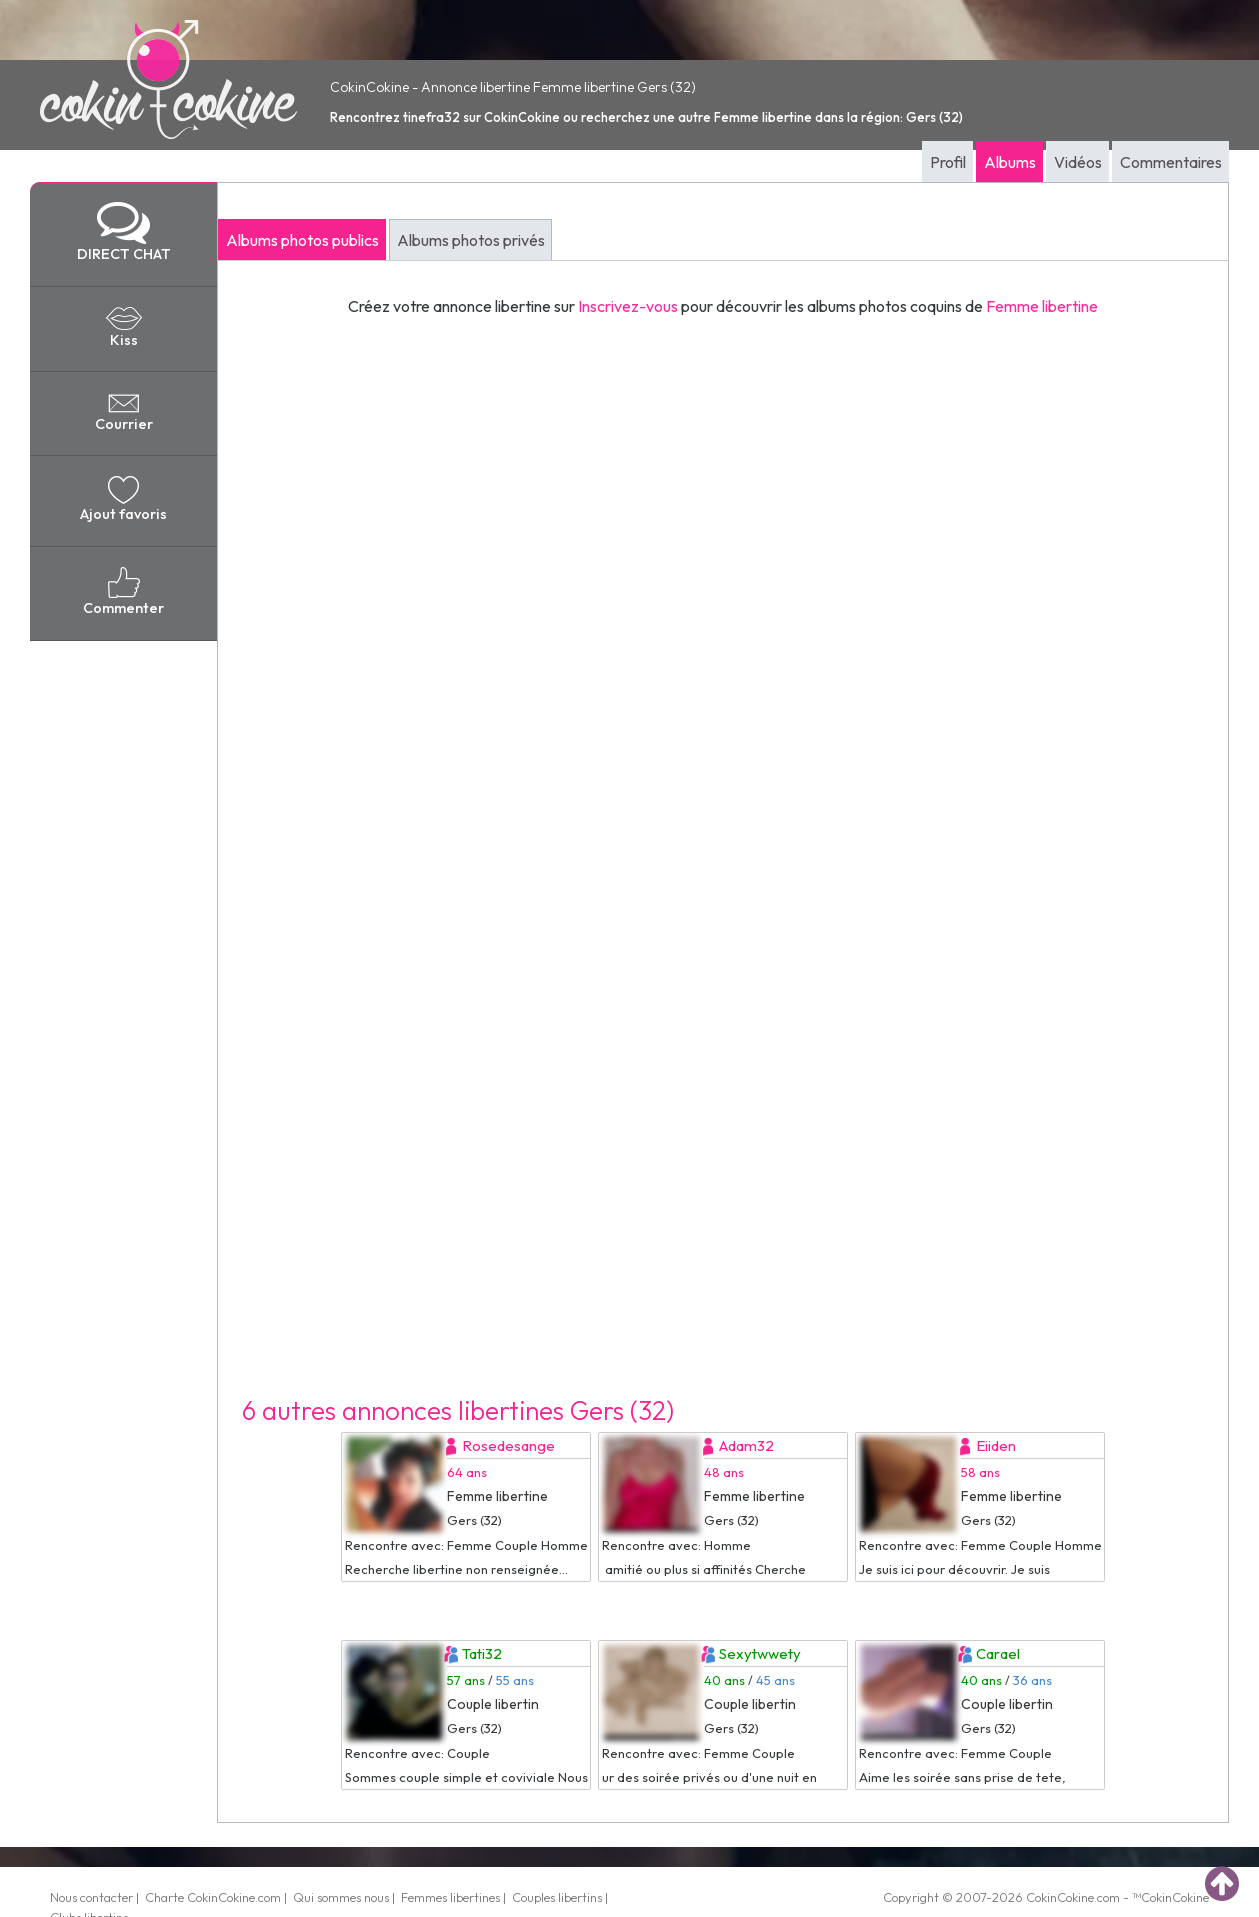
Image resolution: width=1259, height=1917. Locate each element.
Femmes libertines (450, 1897)
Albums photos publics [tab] (302, 240)
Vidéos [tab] (1078, 162)
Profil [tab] (948, 162)
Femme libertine (1042, 306)
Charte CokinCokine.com (213, 1897)
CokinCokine (1060, 1897)
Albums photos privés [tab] (471, 240)
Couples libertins (557, 1897)
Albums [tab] (1010, 162)
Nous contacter (91, 1897)
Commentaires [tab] (1171, 162)
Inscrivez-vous (628, 306)
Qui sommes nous (341, 1897)
